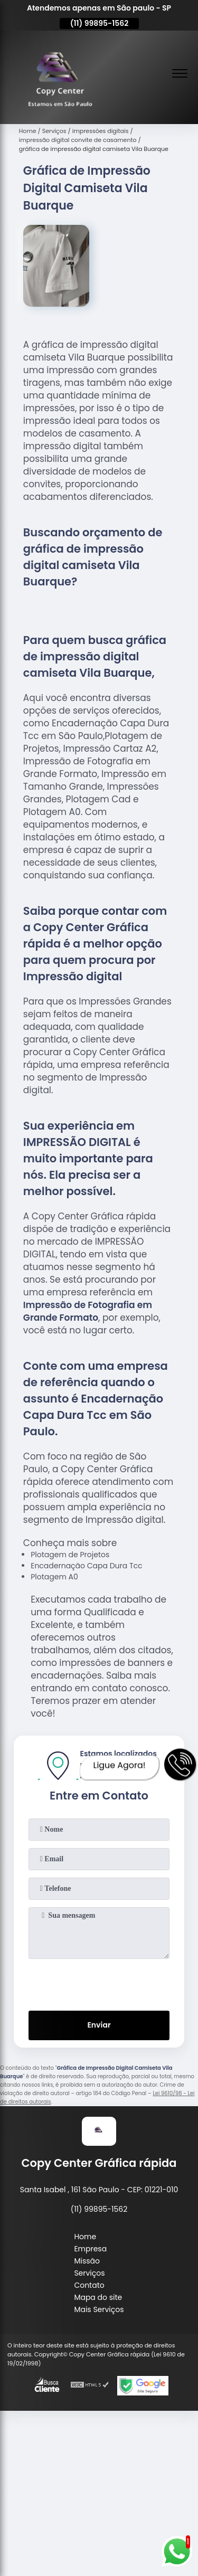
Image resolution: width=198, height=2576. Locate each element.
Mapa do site (98, 2297)
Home (85, 2236)
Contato (89, 2285)
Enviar (98, 2025)
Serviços (89, 2273)
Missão (87, 2261)
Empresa (90, 2248)
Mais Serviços (99, 2309)
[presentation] (99, 1982)
